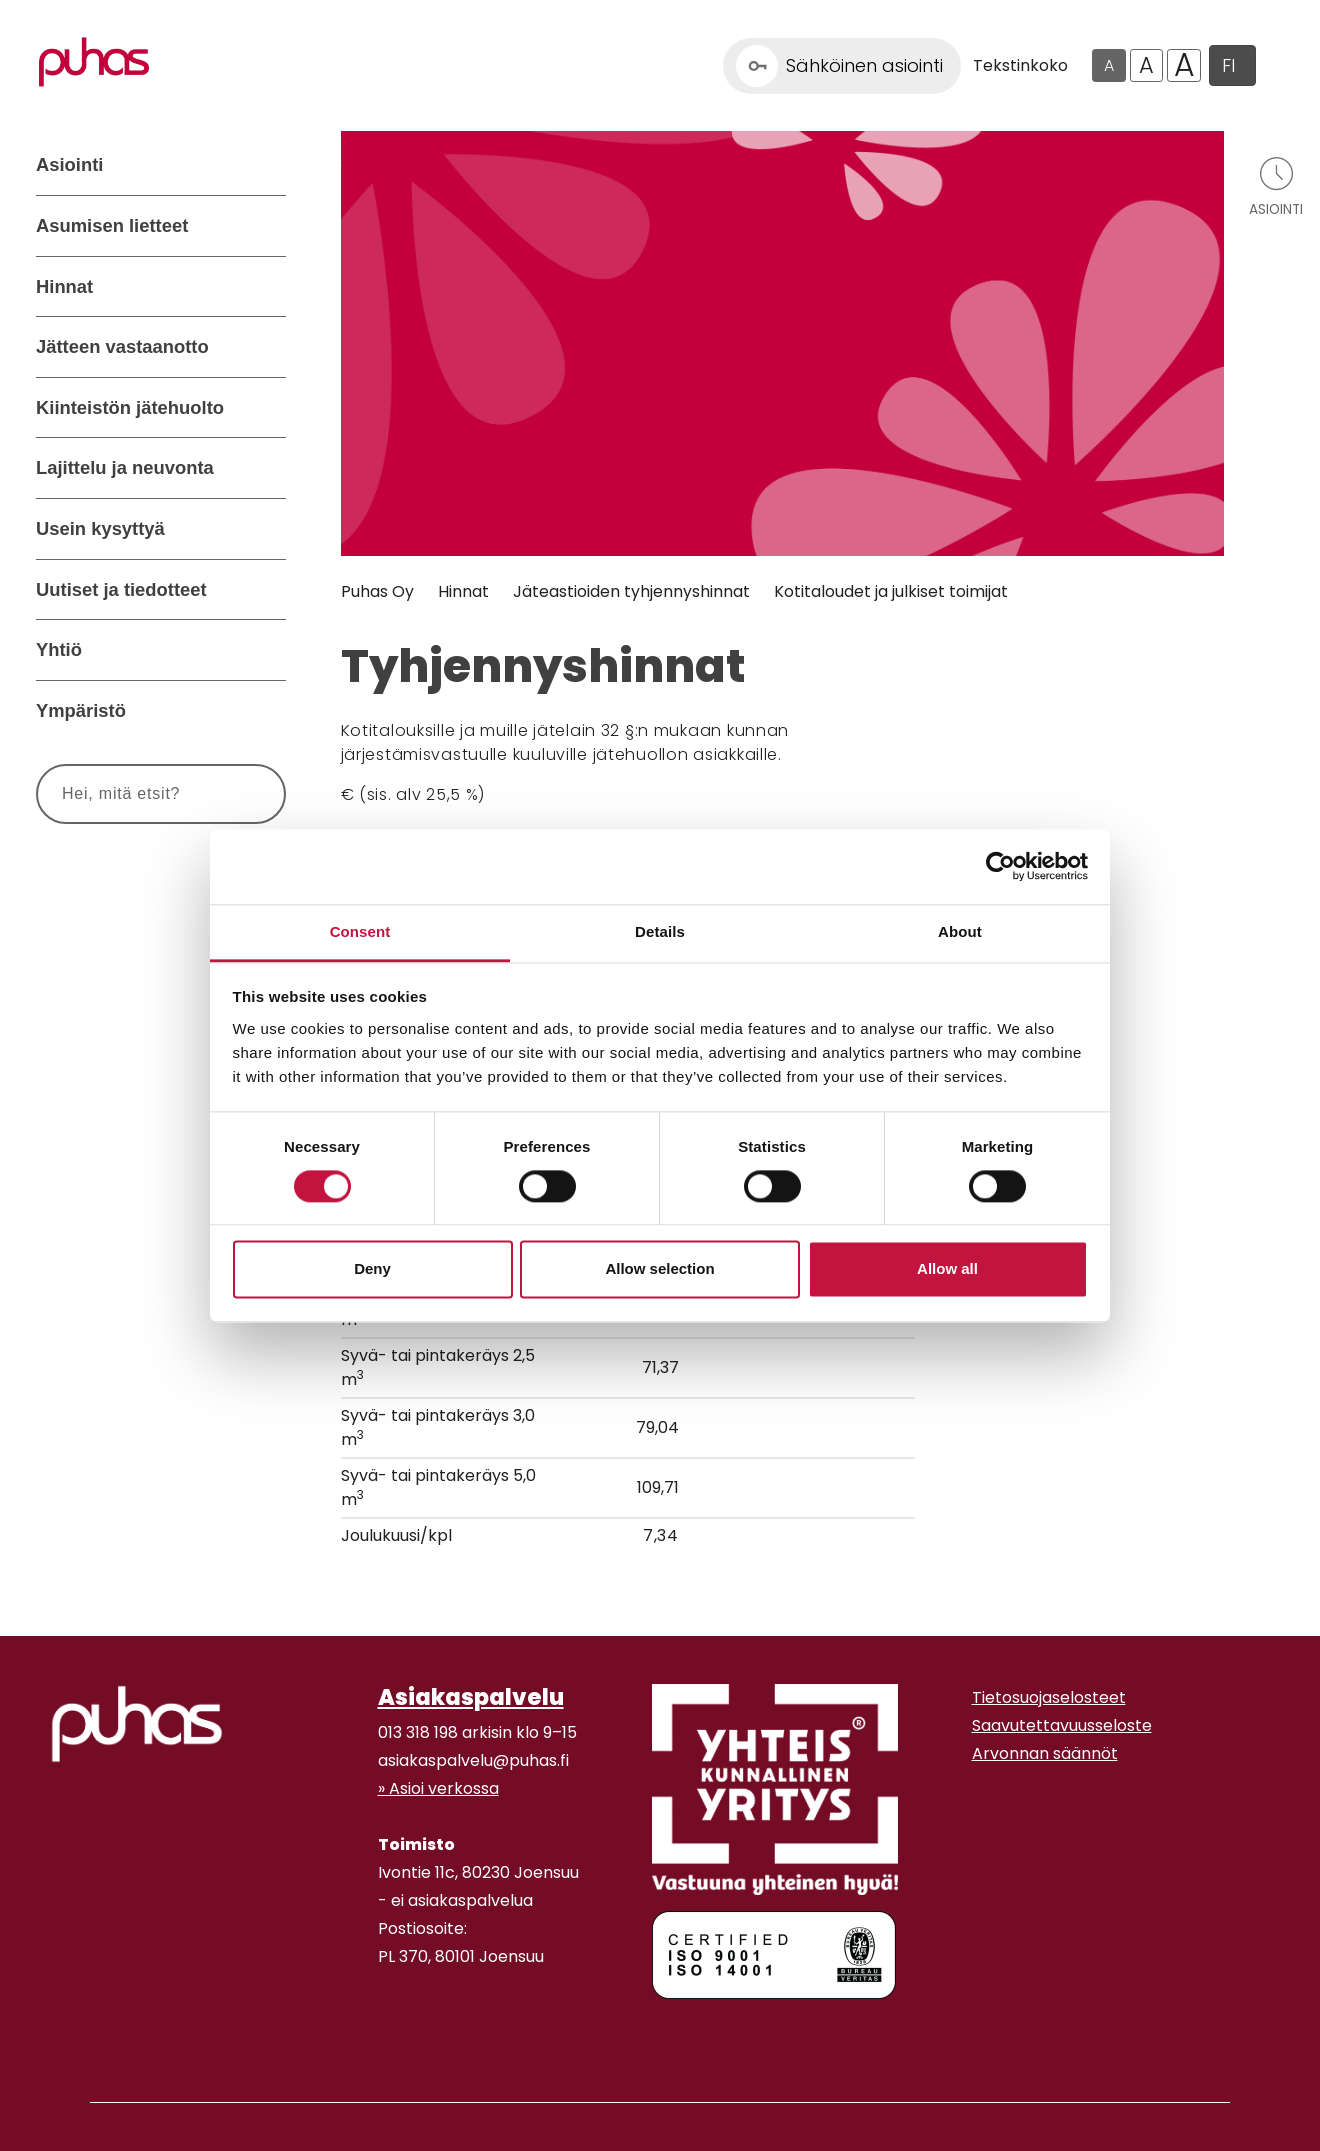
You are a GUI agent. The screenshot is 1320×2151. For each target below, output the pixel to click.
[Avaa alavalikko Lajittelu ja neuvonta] (266, 468)
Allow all (947, 1269)
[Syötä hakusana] (124, 794)
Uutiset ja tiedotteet (121, 589)
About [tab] (960, 931)
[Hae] (247, 794)
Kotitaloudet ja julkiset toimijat (891, 591)
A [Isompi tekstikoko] (1146, 65)
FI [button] (1228, 65)
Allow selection (659, 1269)
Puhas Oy (377, 591)
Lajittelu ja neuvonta (125, 467)
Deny (372, 1269)
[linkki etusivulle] (137, 1724)
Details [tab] (660, 931)
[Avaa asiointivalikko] (1276, 185)
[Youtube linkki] (402, 2034)
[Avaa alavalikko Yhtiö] (266, 650)
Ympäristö (81, 710)
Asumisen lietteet (112, 225)
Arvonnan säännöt (1045, 1753)
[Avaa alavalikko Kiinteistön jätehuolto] (266, 408)
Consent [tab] (360, 931)
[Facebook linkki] (370, 2034)
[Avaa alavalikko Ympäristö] (266, 711)
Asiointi (69, 164)
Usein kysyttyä (100, 528)
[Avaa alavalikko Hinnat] (266, 287)
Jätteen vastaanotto (122, 346)
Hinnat (64, 286)
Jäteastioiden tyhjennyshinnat (631, 591)
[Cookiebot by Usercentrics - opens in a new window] (1000, 866)
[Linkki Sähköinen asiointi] (842, 66)
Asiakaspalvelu (471, 1697)
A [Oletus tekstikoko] (1109, 65)
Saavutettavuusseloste (1062, 1725)
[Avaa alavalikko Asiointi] (266, 165)
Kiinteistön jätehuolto (130, 407)
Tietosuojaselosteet (1049, 1697)
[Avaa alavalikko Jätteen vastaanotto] (266, 347)
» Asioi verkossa (438, 1788)
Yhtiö (59, 649)
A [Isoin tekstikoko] (1184, 66)
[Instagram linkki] (386, 2034)
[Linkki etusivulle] (94, 62)
